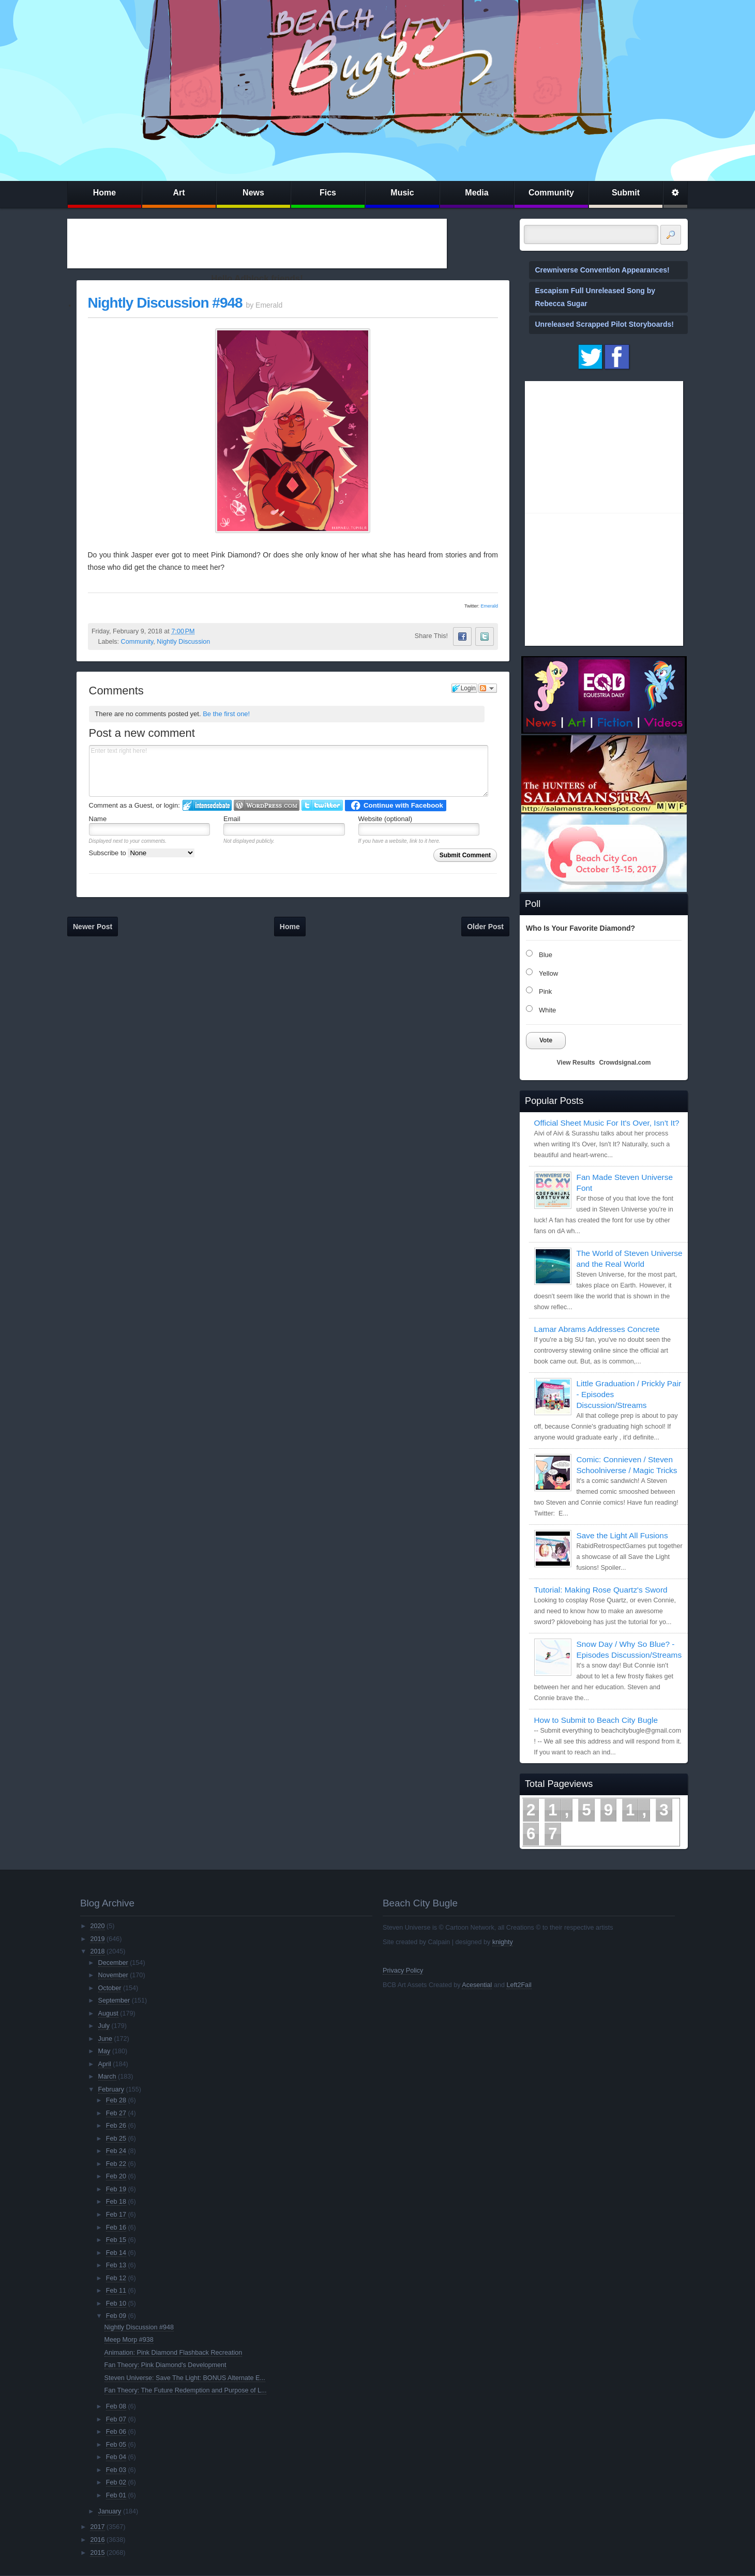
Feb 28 (116, 2100)
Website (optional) (385, 819)
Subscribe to (142, 853)
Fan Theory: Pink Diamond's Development (165, 2365)
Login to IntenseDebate (207, 805)
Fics (328, 192)
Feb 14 (116, 2252)
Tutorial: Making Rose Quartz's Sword (601, 1589)
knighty (502, 1942)
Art (179, 192)
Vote (545, 1040)
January (110, 2511)
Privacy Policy (403, 1970)
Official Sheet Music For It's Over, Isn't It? (607, 1122)
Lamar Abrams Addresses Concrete (597, 1329)
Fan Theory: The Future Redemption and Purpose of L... (185, 2390)
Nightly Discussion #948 (165, 303)
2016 (97, 2539)
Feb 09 (116, 2316)
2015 (97, 2552)
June (105, 2038)
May (104, 2051)
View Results (576, 1062)
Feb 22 (116, 2164)
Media (476, 192)
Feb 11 (116, 2290)
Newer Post (92, 926)
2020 (97, 1926)
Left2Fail (518, 1985)
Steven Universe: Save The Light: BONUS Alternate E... (184, 2378)
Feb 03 (116, 2470)
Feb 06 (116, 2431)
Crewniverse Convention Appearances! (602, 270)
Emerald (489, 606)
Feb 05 (116, 2444)
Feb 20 (116, 2176)
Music (402, 192)
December (113, 1962)
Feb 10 (116, 2303)
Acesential (477, 1985)
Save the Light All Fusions (622, 1535)
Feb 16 (116, 2227)
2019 (97, 1939)
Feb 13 (116, 2265)
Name (98, 819)
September (114, 2000)
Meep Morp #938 (129, 2339)
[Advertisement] (257, 243)
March (107, 2076)
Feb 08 (116, 2406)
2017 (97, 2526)
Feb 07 (116, 2419)
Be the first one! (226, 714)
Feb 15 (116, 2240)
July (104, 2025)
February (111, 2089)
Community (551, 192)
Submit (626, 192)
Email (231, 819)
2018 (97, 1951)
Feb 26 (116, 2125)
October (110, 1988)
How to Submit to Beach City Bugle (596, 1720)
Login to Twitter (322, 805)
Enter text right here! (288, 771)
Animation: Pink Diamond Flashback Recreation (173, 2352)
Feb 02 (116, 2482)
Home (104, 192)
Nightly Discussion (183, 641)
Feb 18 (116, 2201)
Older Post (485, 926)
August (108, 2013)
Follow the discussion (487, 688)
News (253, 192)
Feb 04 (116, 2457)
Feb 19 (116, 2189)
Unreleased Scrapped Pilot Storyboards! (604, 324)
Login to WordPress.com (266, 805)
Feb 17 (116, 2214)
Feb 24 (116, 2151)
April (104, 2064)
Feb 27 (116, 2113)
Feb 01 (116, 2495)
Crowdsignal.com (625, 1062)
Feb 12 (116, 2278)
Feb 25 (116, 2138)
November (113, 1975)
